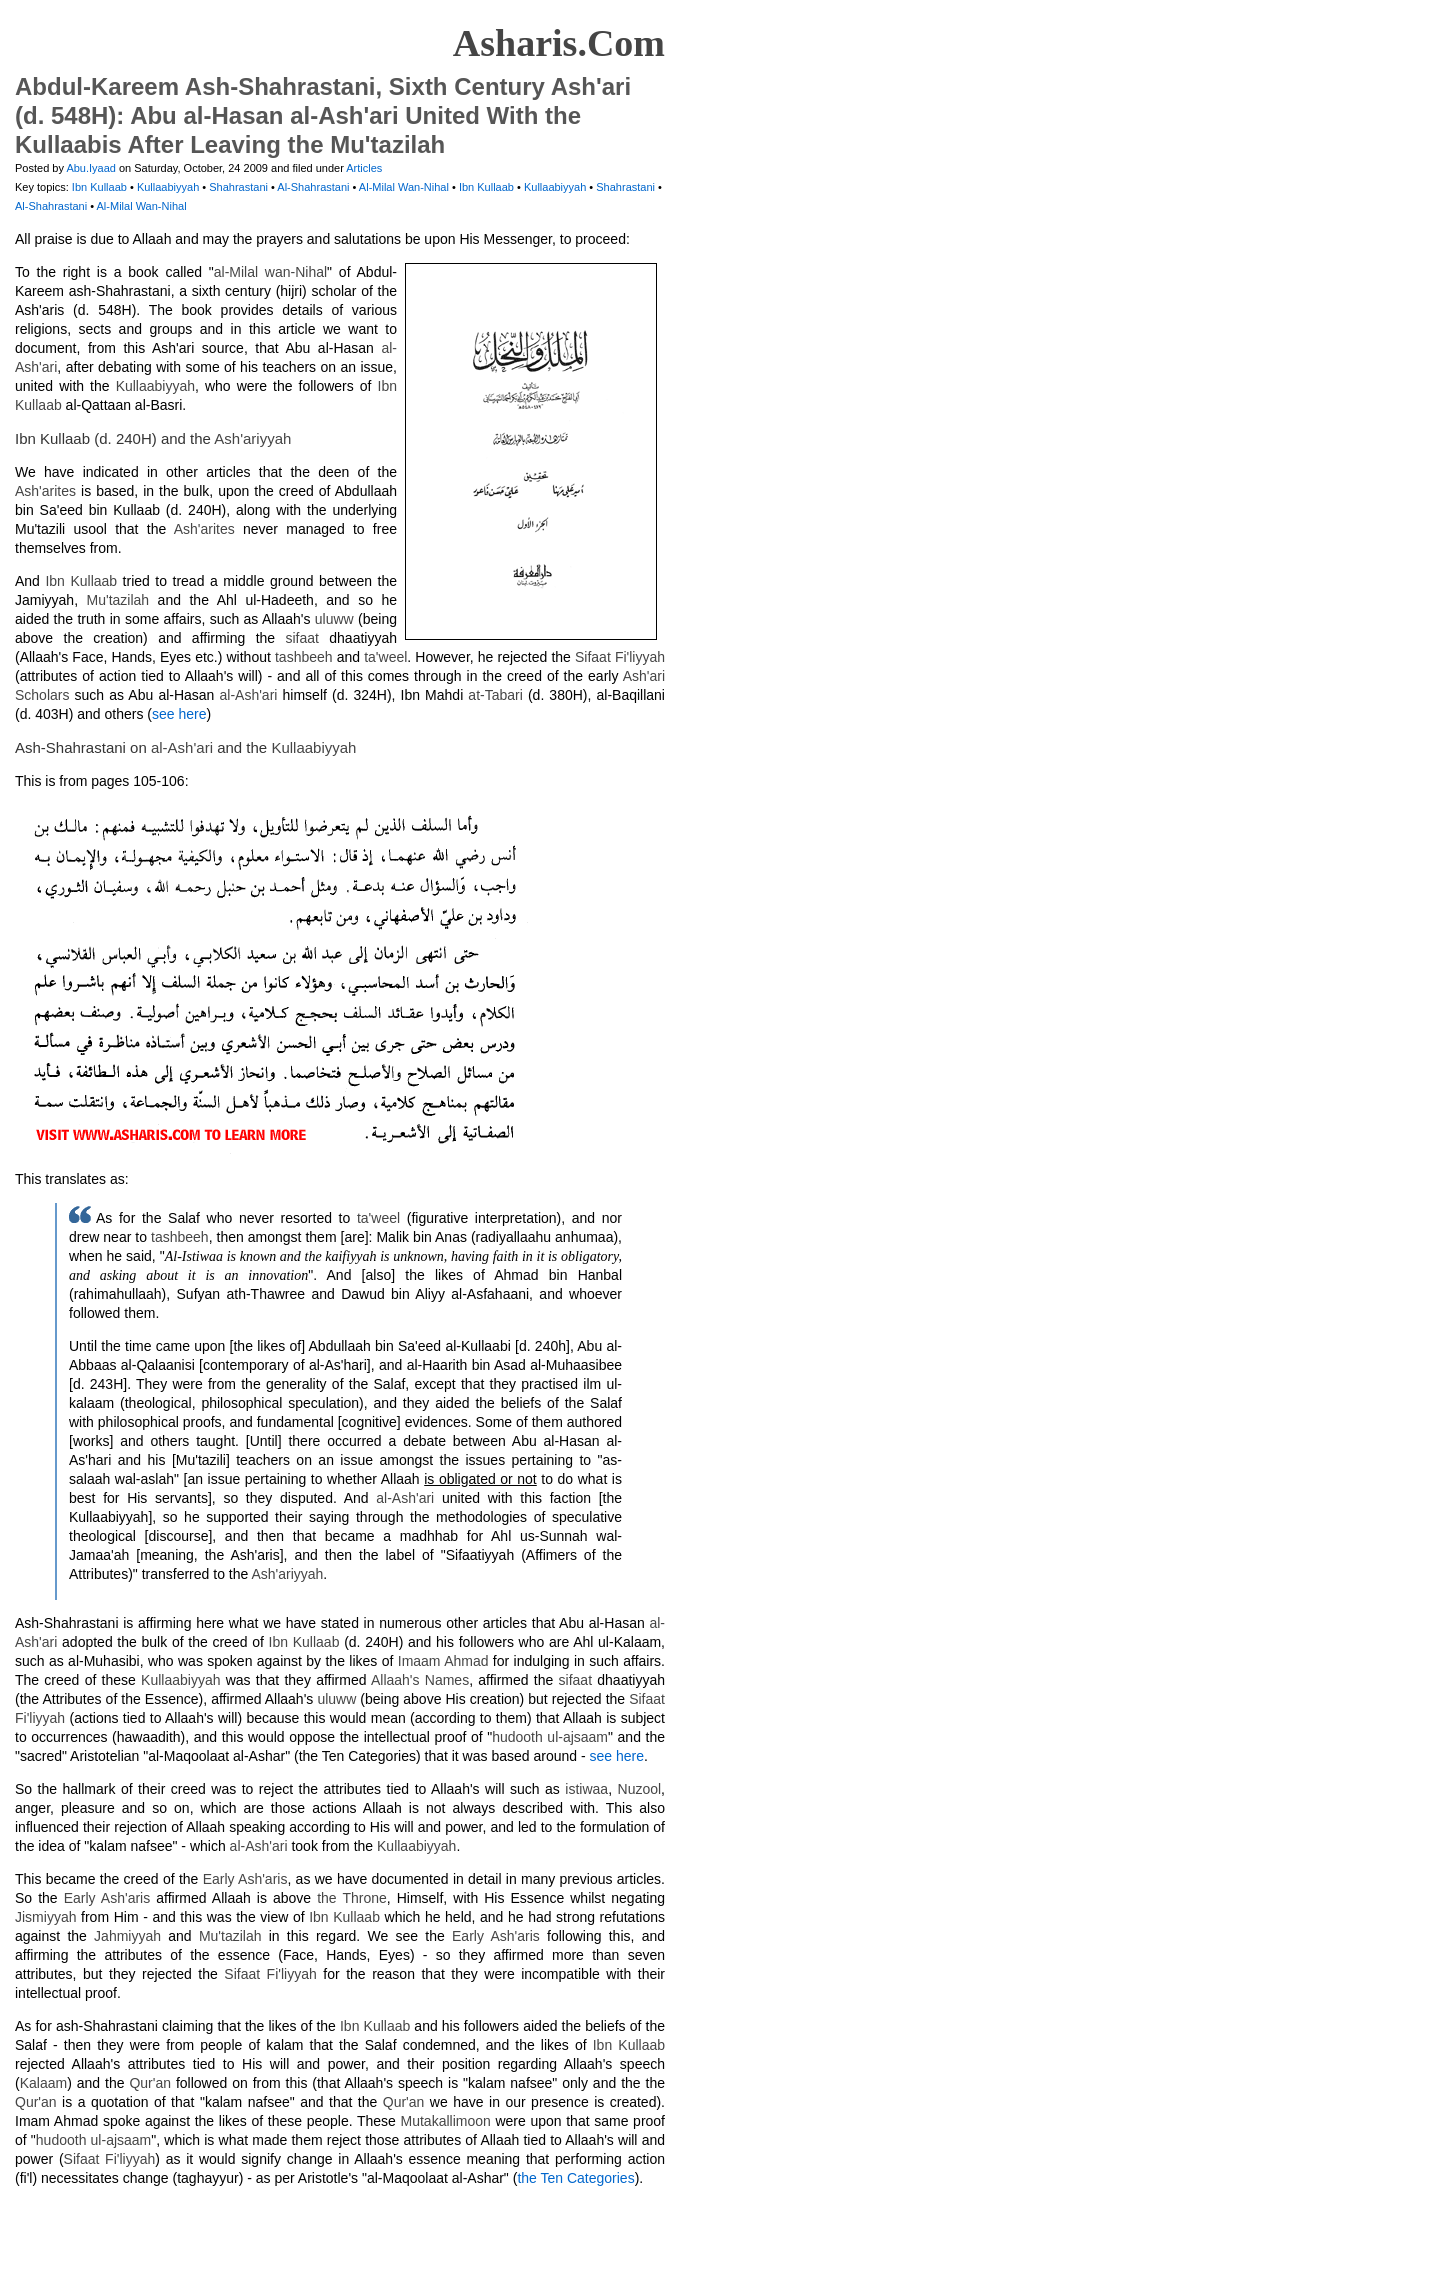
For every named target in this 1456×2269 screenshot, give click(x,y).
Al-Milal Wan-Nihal (405, 187)
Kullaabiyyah (169, 187)
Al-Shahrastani (314, 187)
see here (179, 714)
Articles (364, 168)
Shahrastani (240, 187)
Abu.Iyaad (91, 168)
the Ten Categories (575, 2178)
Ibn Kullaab (101, 187)
